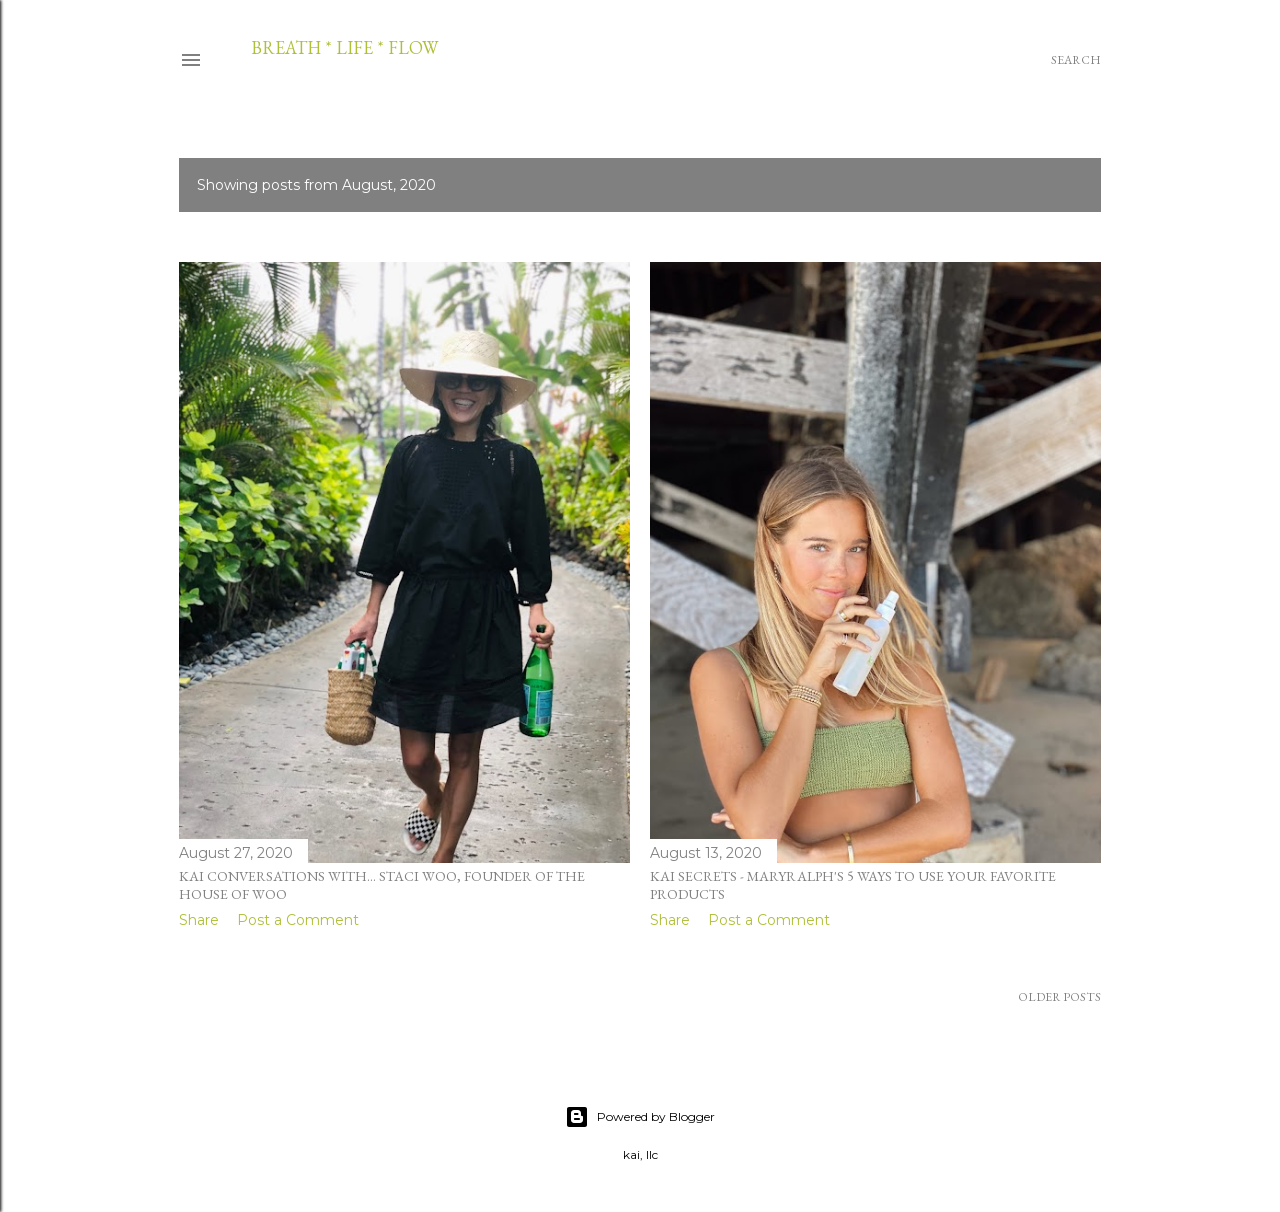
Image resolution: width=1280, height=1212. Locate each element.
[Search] (1076, 60)
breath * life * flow (344, 47)
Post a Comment (298, 920)
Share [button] (199, 920)
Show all (1041, 185)
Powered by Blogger (640, 1117)
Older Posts (1059, 997)
